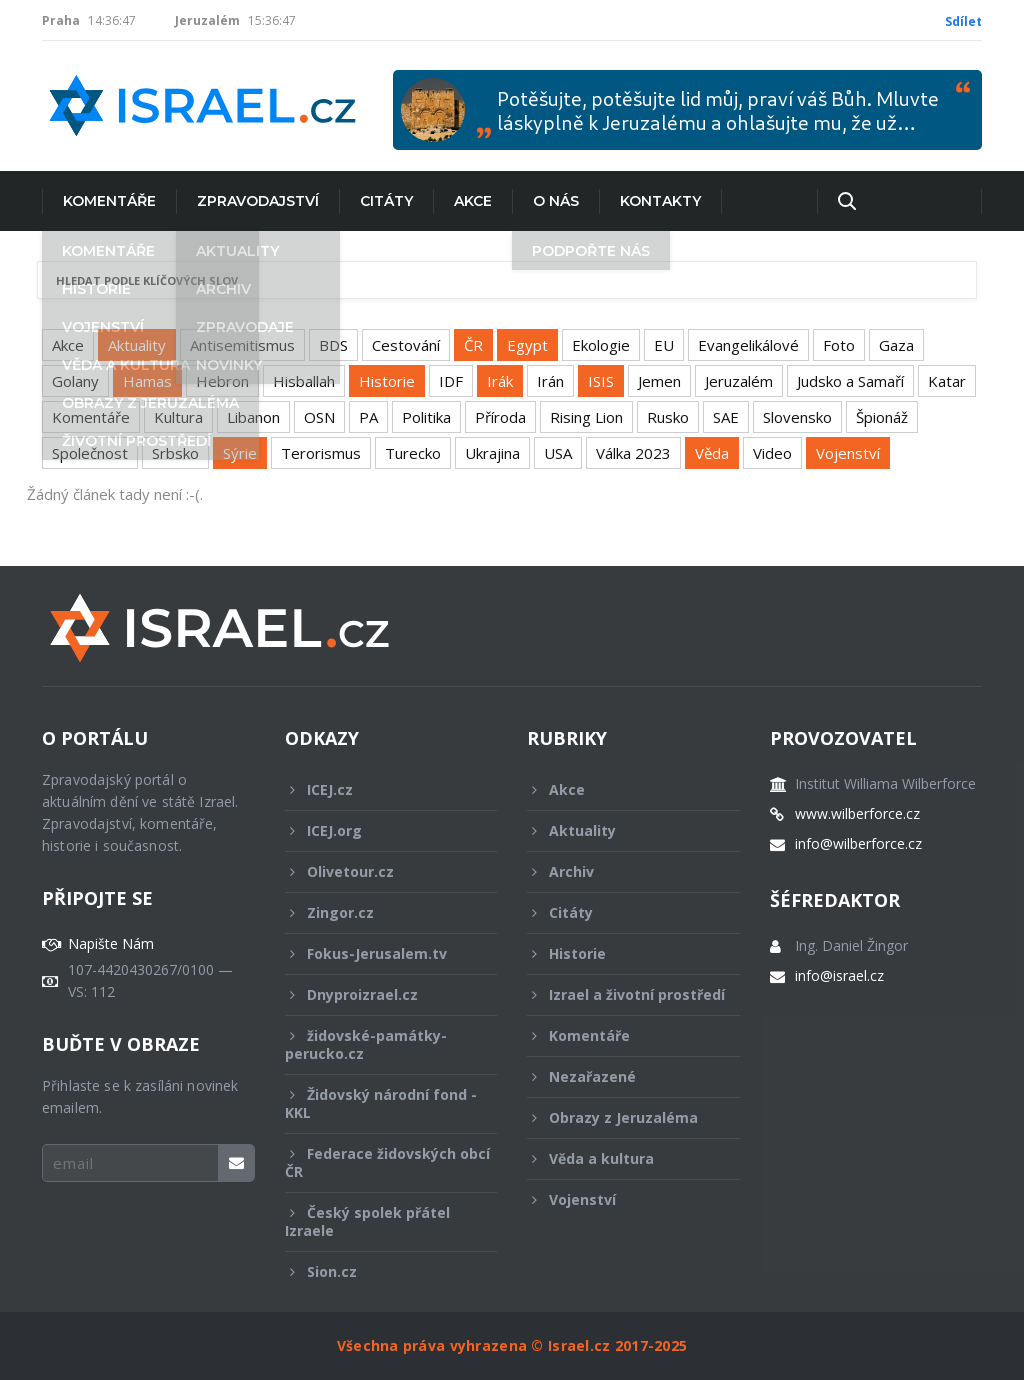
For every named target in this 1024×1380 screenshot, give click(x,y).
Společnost (90, 453)
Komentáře (109, 201)
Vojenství (848, 453)
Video (772, 453)
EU (664, 345)
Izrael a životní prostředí (626, 1000)
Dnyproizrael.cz (378, 994)
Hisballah (304, 381)
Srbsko (175, 453)
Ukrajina (492, 453)
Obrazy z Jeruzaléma (620, 1117)
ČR (473, 345)
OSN (319, 417)
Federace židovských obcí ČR (387, 1162)
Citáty (386, 201)
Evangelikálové (748, 345)
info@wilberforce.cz (858, 844)
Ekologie (601, 345)
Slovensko (797, 417)
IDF (451, 381)
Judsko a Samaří (850, 381)
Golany (75, 381)
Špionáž (882, 417)
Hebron (222, 381)
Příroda (500, 417)
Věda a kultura (620, 1158)
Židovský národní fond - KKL (381, 1103)
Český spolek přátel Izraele (378, 1221)
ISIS (601, 381)
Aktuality (137, 345)
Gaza (896, 345)
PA (368, 417)
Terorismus (321, 453)
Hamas (147, 381)
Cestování (406, 345)
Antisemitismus (242, 345)
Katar (947, 381)
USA (558, 453)
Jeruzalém (739, 381)
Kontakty (660, 201)
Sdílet (963, 21)
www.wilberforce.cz (857, 814)
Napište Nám (111, 944)
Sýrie (240, 453)
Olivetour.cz (378, 871)
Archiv (620, 871)
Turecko (413, 453)
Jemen (659, 381)
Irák (500, 381)
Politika (426, 417)
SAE (726, 417)
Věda (712, 453)
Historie (387, 381)
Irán (550, 381)
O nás (556, 201)
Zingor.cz (378, 912)
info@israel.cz (839, 976)
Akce (473, 201)
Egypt (527, 345)
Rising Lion (586, 417)
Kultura (178, 417)
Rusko (668, 417)
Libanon (253, 417)
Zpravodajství (258, 201)
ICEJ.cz (378, 789)
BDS (333, 345)
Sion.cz (378, 1271)
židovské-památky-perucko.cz (378, 1044)
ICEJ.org (378, 830)
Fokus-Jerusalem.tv (378, 953)
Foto (839, 345)
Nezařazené (620, 1076)
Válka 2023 (633, 453)
